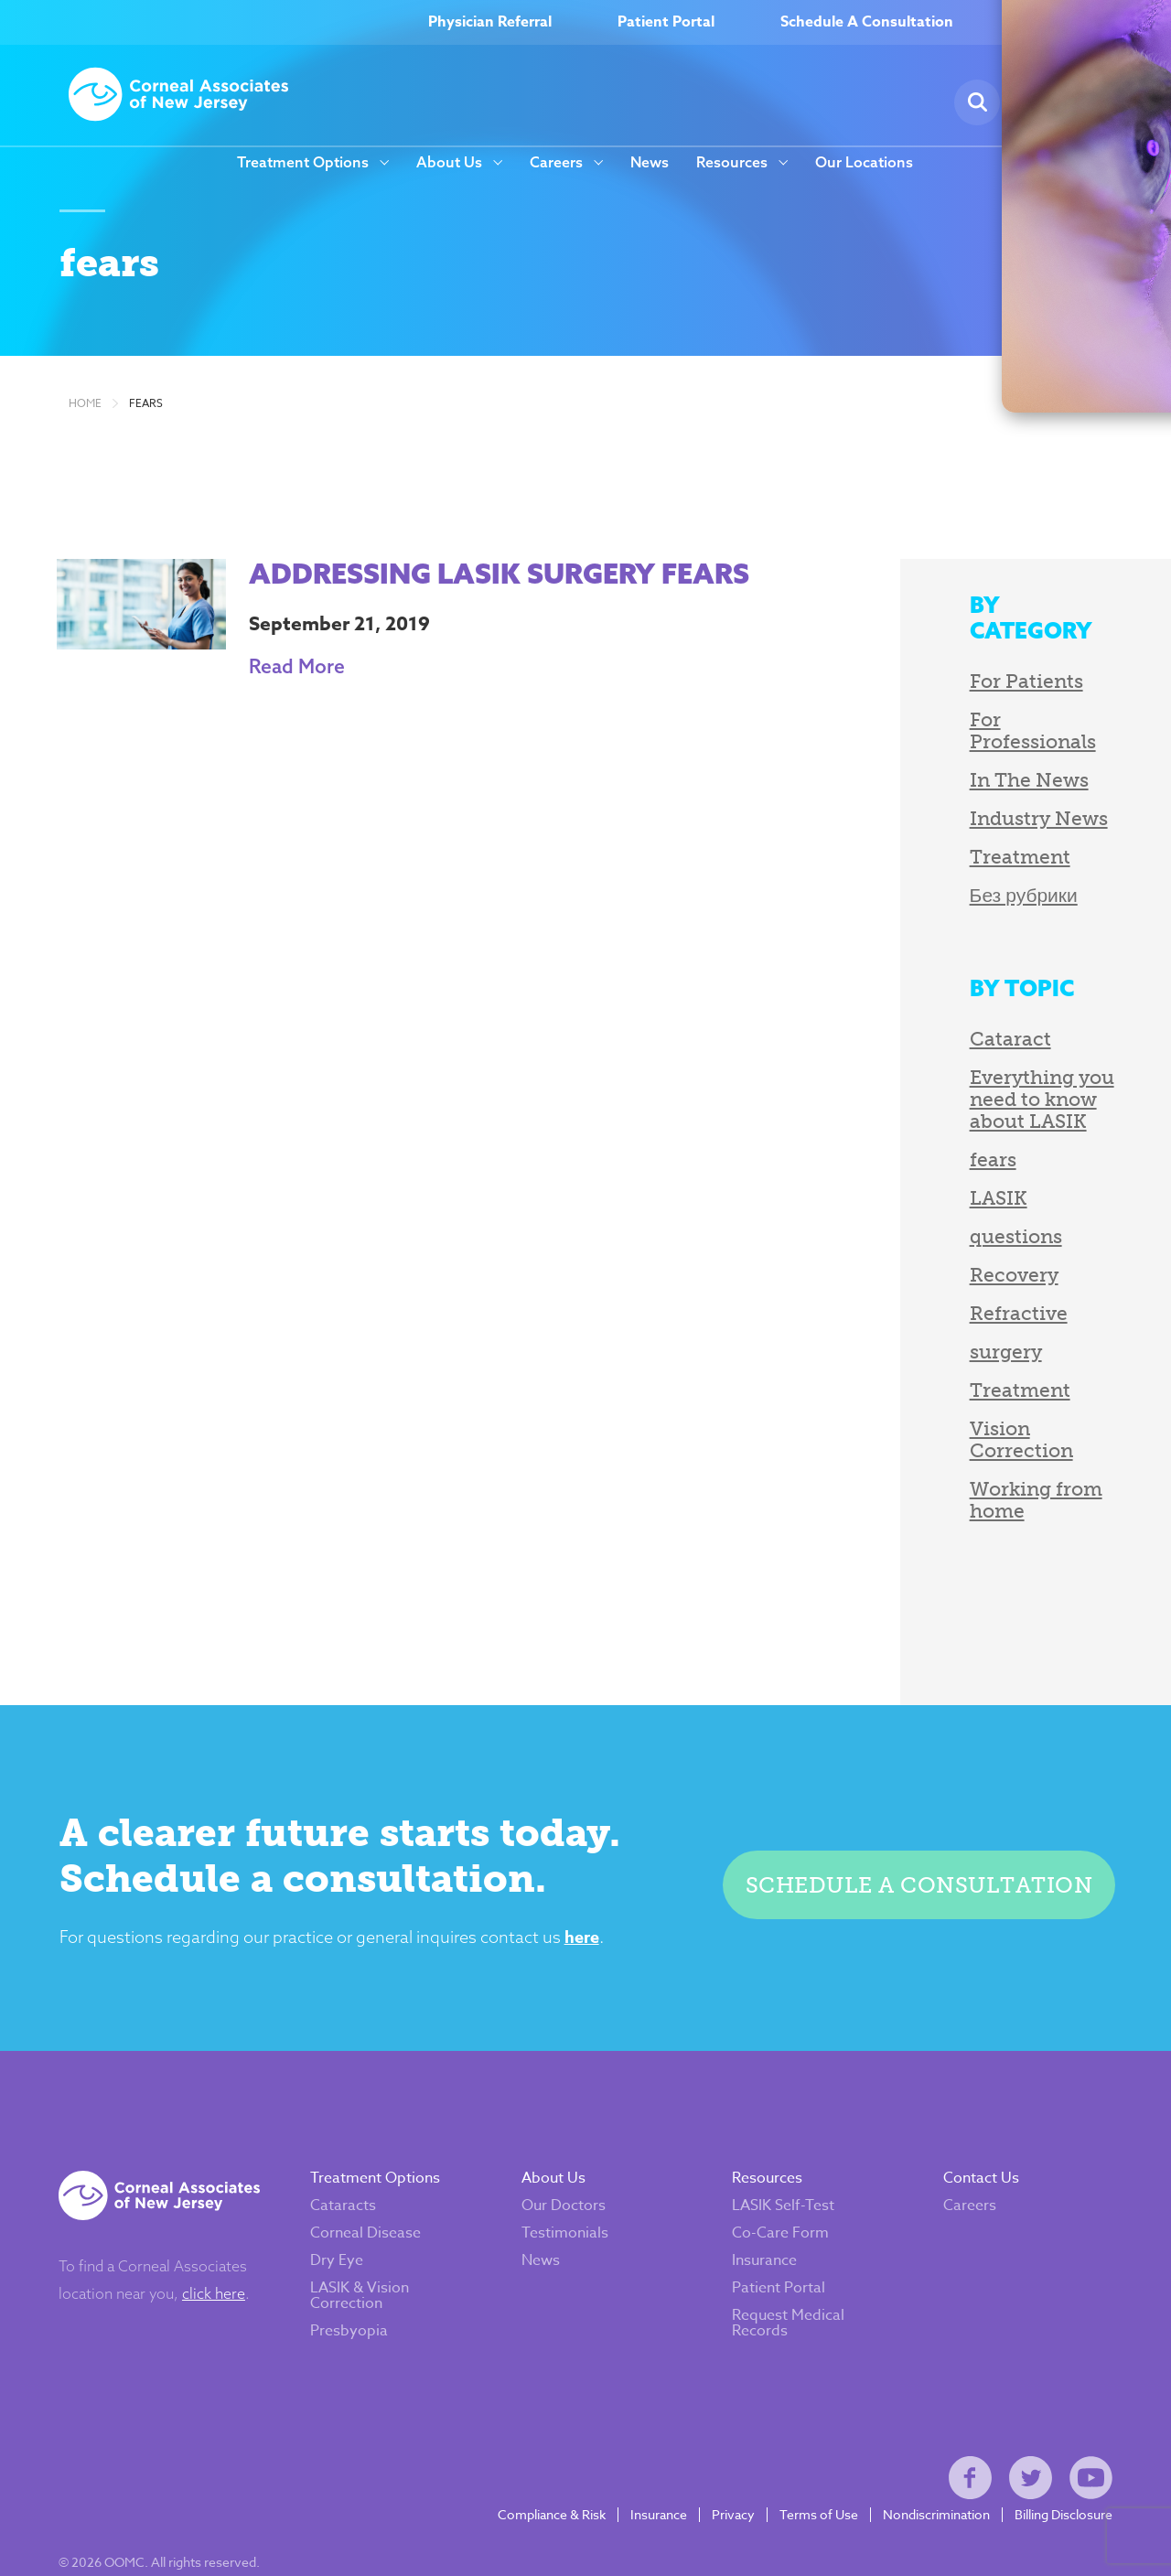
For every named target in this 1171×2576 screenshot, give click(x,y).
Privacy (723, 2467)
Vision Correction (975, 1381)
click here (223, 2224)
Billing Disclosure (1053, 2467)
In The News (950, 755)
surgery (927, 1304)
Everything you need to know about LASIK (1001, 1063)
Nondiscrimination (926, 2467)
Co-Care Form (780, 2163)
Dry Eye (346, 2191)
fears (146, 426)
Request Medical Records (788, 2253)
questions (937, 1189)
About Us (449, 163)
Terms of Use (808, 2467)
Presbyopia (359, 2261)
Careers (556, 163)
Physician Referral (490, 23)
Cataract (931, 1014)
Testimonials (569, 2163)
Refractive (940, 1266)
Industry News (960, 793)
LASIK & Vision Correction (369, 2226)
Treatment (941, 832)
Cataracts (353, 2136)
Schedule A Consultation (866, 23)
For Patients (947, 678)
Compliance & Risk (542, 2467)
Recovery (935, 1228)
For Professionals (972, 716)
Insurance (764, 2191)
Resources (732, 163)
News (649, 163)
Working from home (987, 1420)
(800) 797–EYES (1083, 23)
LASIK (920, 1151)
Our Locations (864, 163)
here (599, 1852)
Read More (275, 689)
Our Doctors (568, 2136)
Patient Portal (666, 23)
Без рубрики (945, 870)
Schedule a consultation (911, 1795)
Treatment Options (303, 163)
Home (85, 426)
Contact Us (976, 2109)
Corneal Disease (375, 2163)
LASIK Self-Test (783, 2136)
